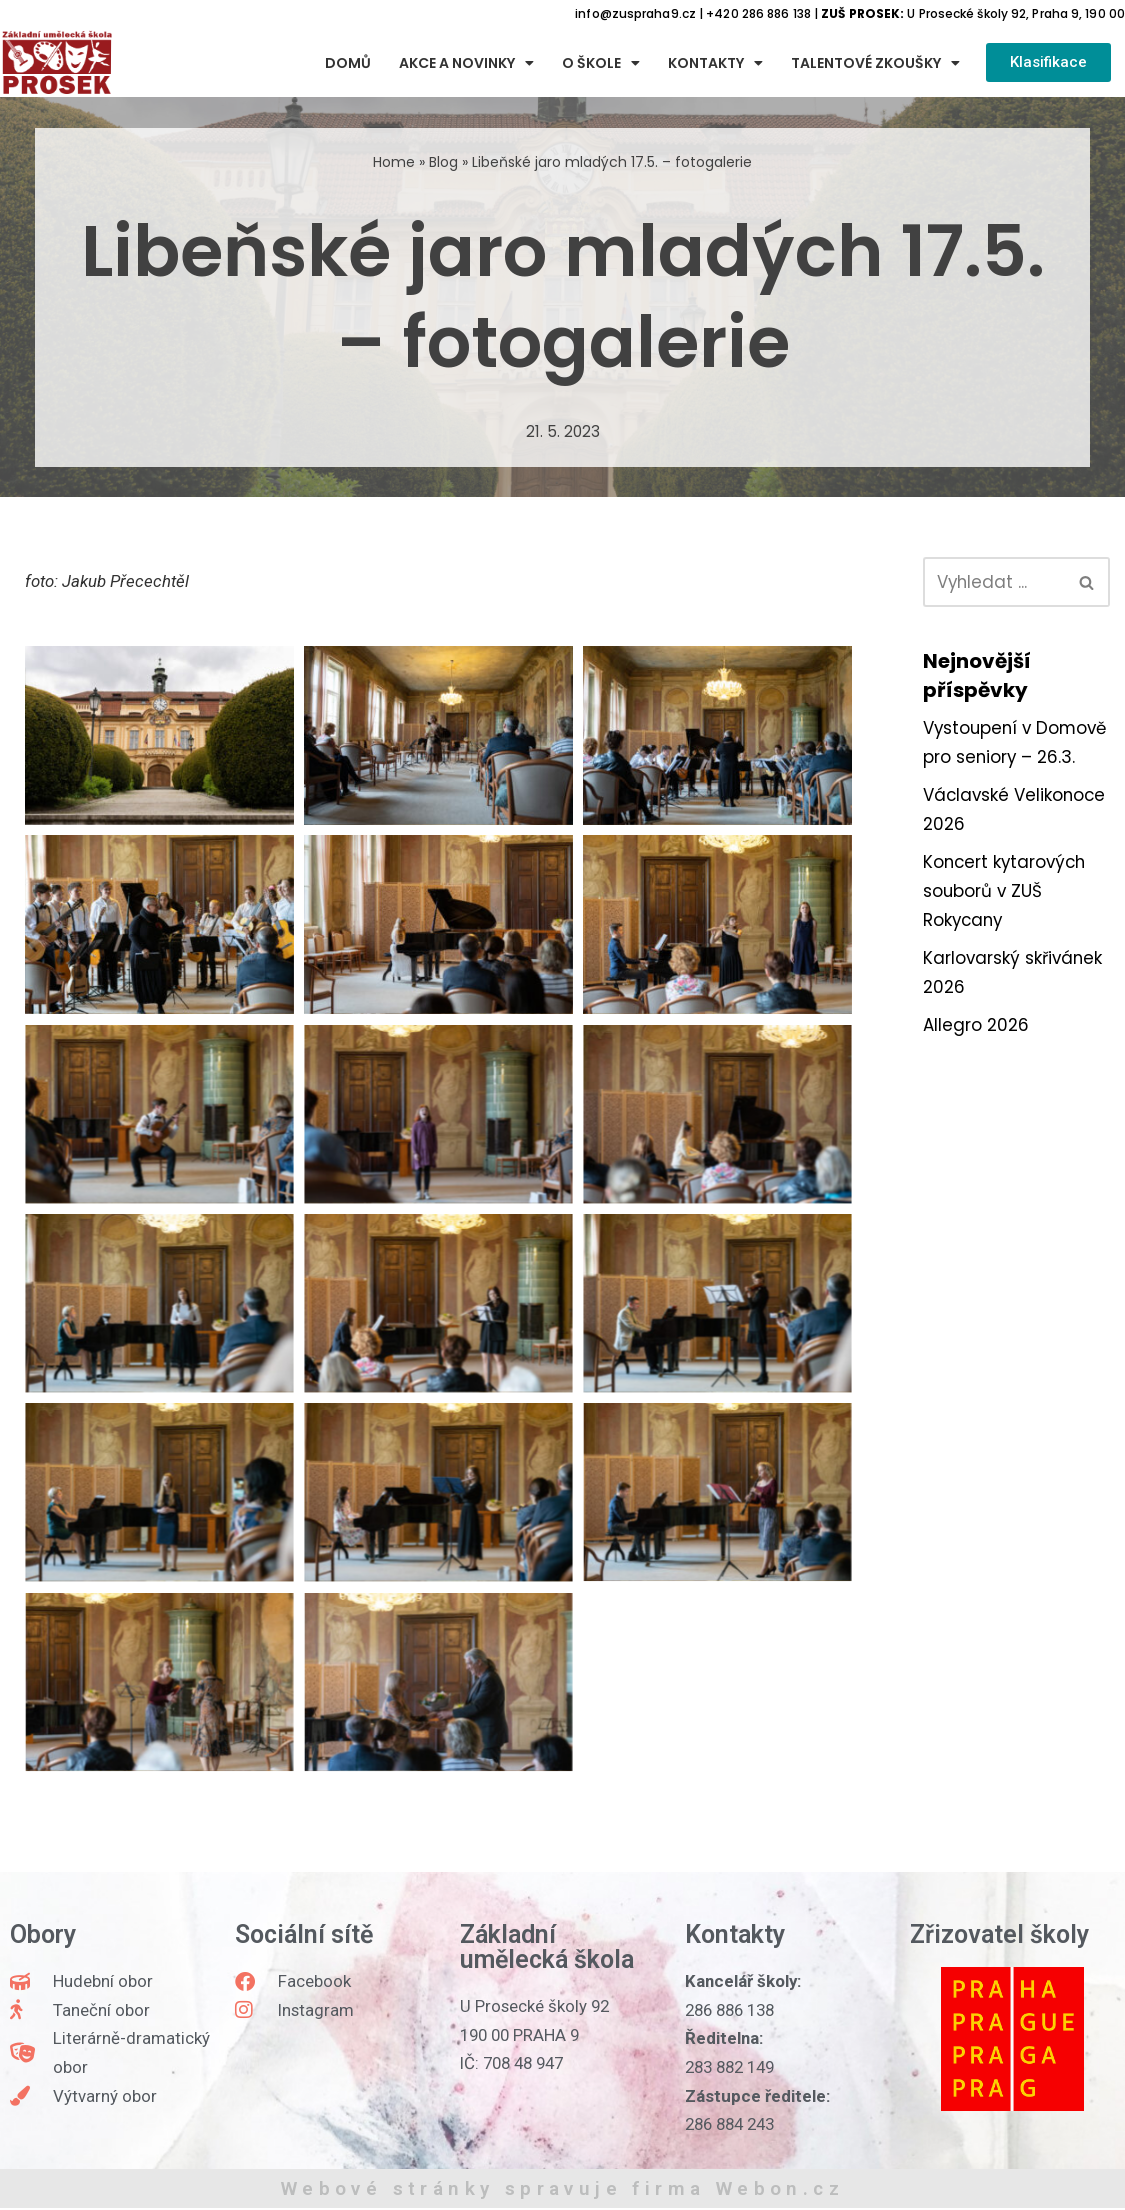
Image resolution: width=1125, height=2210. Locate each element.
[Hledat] (994, 582)
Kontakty (715, 63)
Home (394, 162)
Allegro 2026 (976, 1058)
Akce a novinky (466, 63)
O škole (601, 63)
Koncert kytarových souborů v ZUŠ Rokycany (1007, 923)
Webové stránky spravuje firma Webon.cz (562, 2190)
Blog (443, 162)
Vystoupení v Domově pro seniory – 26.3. (1009, 758)
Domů (348, 63)
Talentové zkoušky (875, 63)
